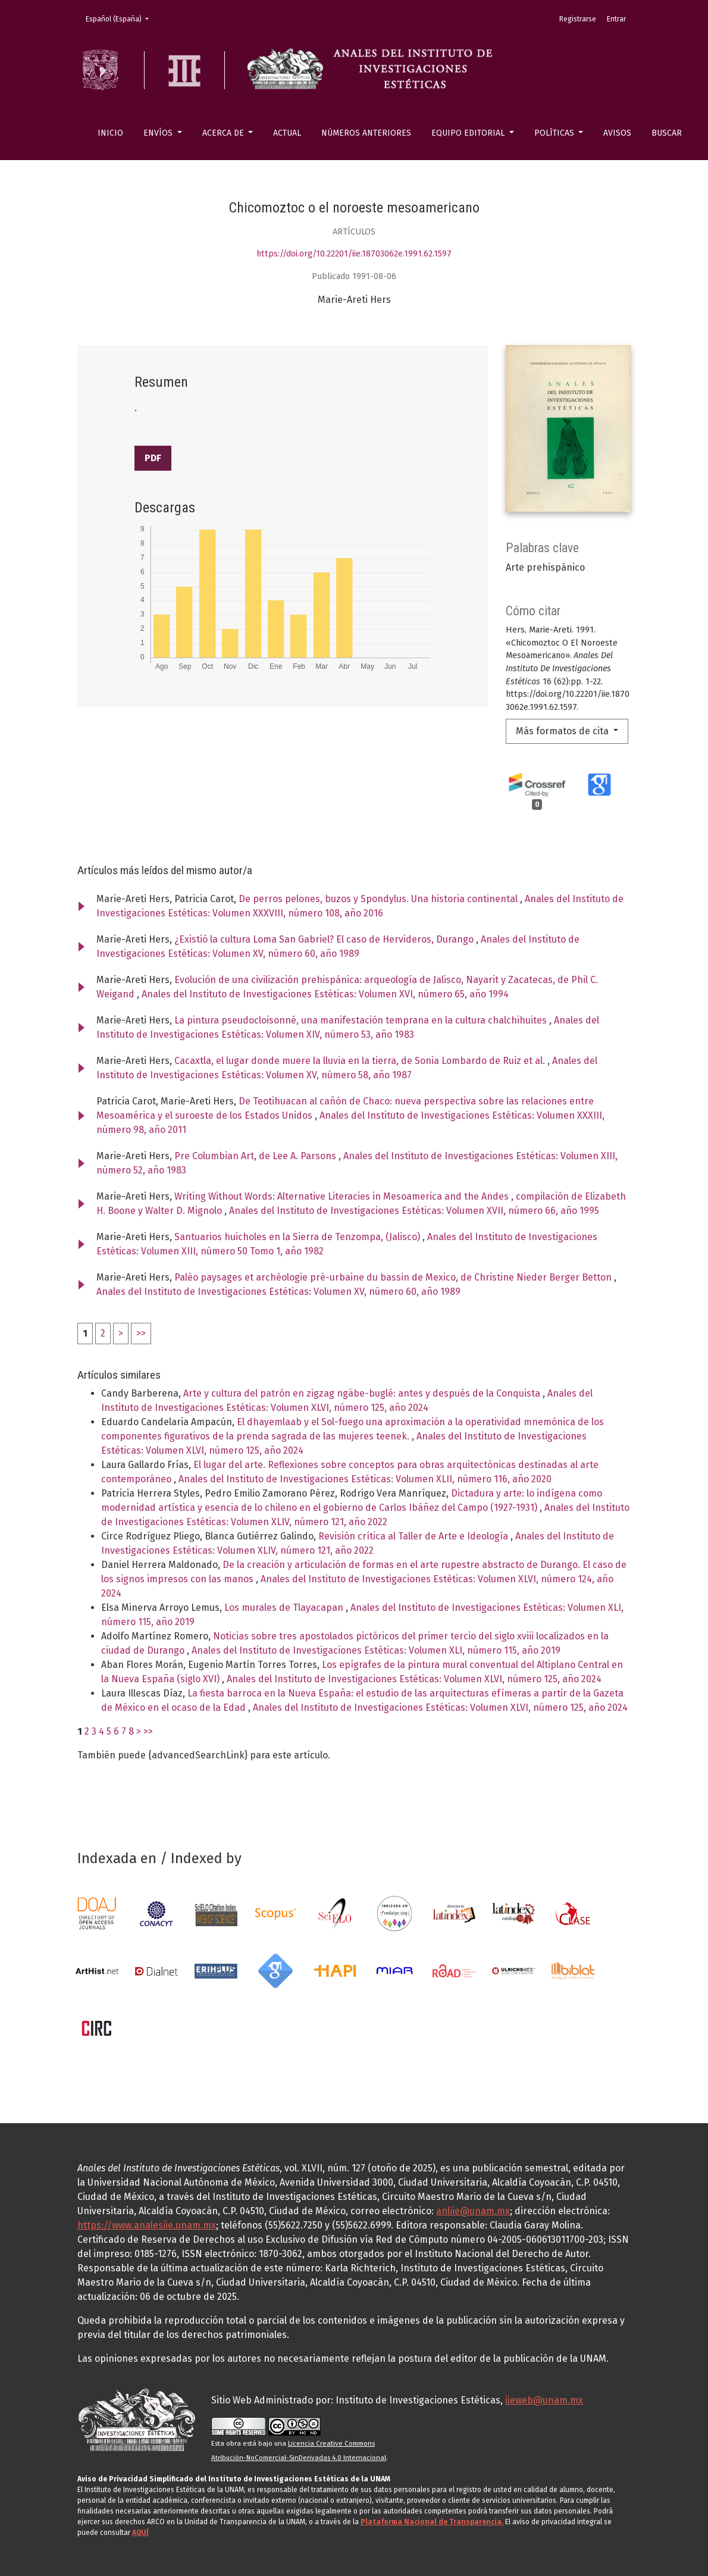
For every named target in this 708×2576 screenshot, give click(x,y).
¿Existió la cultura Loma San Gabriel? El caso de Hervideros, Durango (325, 939)
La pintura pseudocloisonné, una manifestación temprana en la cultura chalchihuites (361, 1020)
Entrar (616, 19)
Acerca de (224, 133)
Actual (287, 133)
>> (141, 1333)
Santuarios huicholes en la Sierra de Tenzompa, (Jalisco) (298, 1236)
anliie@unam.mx (473, 2211)
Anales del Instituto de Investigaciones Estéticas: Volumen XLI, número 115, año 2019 (376, 1650)
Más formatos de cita (563, 731)
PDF (153, 458)
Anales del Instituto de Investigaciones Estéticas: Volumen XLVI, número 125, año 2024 (414, 1679)
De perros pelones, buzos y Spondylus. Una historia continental (379, 898)
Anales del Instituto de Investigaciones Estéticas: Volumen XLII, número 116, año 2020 (365, 1479)
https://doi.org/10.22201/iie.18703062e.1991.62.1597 (354, 254)
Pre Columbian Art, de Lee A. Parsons (256, 1156)
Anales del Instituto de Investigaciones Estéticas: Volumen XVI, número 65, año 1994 (325, 994)
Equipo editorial (469, 133)
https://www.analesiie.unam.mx (146, 2225)
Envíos (159, 133)
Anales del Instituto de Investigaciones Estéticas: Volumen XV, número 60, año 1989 (278, 1291)
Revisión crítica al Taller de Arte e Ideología (414, 1536)
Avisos (617, 133)
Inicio (110, 133)
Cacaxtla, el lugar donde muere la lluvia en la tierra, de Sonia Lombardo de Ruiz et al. (360, 1060)
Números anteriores (366, 133)
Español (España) (120, 18)
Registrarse (577, 19)
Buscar (666, 133)
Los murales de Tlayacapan (285, 1607)
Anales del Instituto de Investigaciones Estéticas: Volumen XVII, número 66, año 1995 (414, 1210)
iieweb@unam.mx (544, 2400)
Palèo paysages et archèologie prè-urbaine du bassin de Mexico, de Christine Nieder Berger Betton (394, 1277)
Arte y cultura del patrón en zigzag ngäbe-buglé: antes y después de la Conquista (363, 1393)
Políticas (555, 133)
